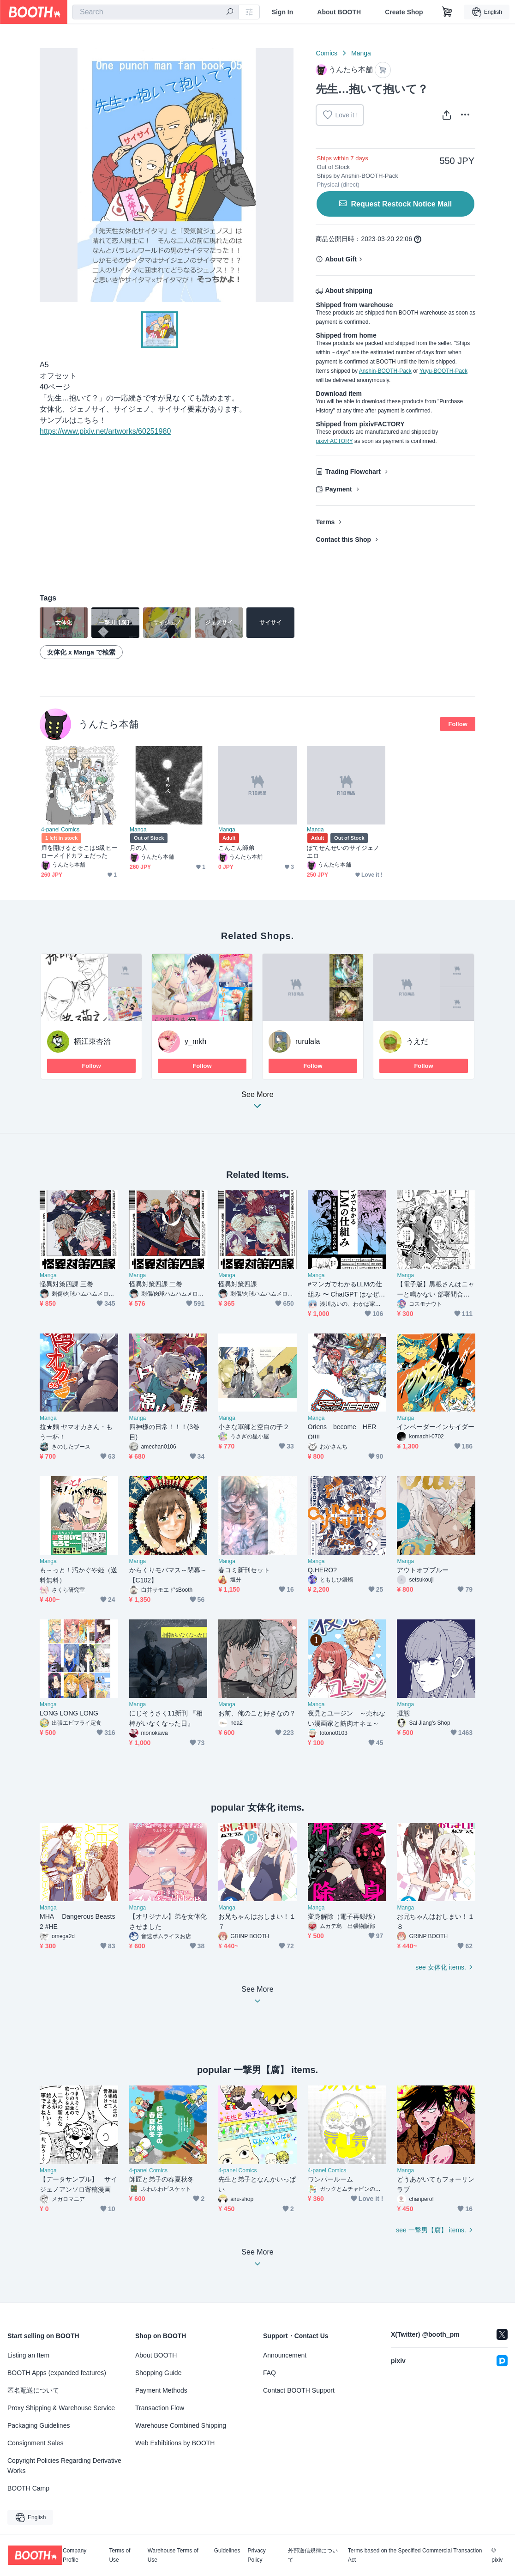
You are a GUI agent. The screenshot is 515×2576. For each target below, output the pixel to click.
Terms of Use (119, 2555)
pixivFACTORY (334, 441)
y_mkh (195, 1041)
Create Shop (404, 12)
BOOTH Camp (28, 2488)
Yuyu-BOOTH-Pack (443, 371)
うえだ (417, 1041)
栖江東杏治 (92, 1041)
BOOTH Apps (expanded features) (56, 2372)
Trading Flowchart (353, 471)
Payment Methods (161, 2390)
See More (257, 1103)
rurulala (307, 1041)
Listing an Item (28, 2355)
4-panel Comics (60, 829)
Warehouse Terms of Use (173, 2555)
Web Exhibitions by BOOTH (175, 2443)
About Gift (340, 259)
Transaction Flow (159, 2408)
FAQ (269, 2372)
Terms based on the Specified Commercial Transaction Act (415, 2555)
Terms (325, 522)
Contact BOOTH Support (299, 2390)
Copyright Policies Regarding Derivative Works (64, 2465)
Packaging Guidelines (38, 2425)
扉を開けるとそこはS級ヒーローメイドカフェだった (79, 851)
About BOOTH (339, 12)
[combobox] (155, 12)
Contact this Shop (343, 539)
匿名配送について (33, 2390)
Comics (326, 53)
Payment (338, 489)
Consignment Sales (35, 2443)
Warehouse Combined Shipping (180, 2425)
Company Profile (74, 2555)
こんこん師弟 (236, 847)
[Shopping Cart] (447, 12)
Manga (361, 53)
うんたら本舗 (108, 724)
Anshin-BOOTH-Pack (385, 371)
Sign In (282, 12)
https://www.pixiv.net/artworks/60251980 (105, 431)
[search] (229, 12)
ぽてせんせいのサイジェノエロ (343, 851)
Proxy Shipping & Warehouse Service (61, 2408)
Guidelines (227, 2551)
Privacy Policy (256, 2555)
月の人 (139, 847)
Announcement (284, 2355)
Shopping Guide (158, 2372)
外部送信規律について (313, 2555)
